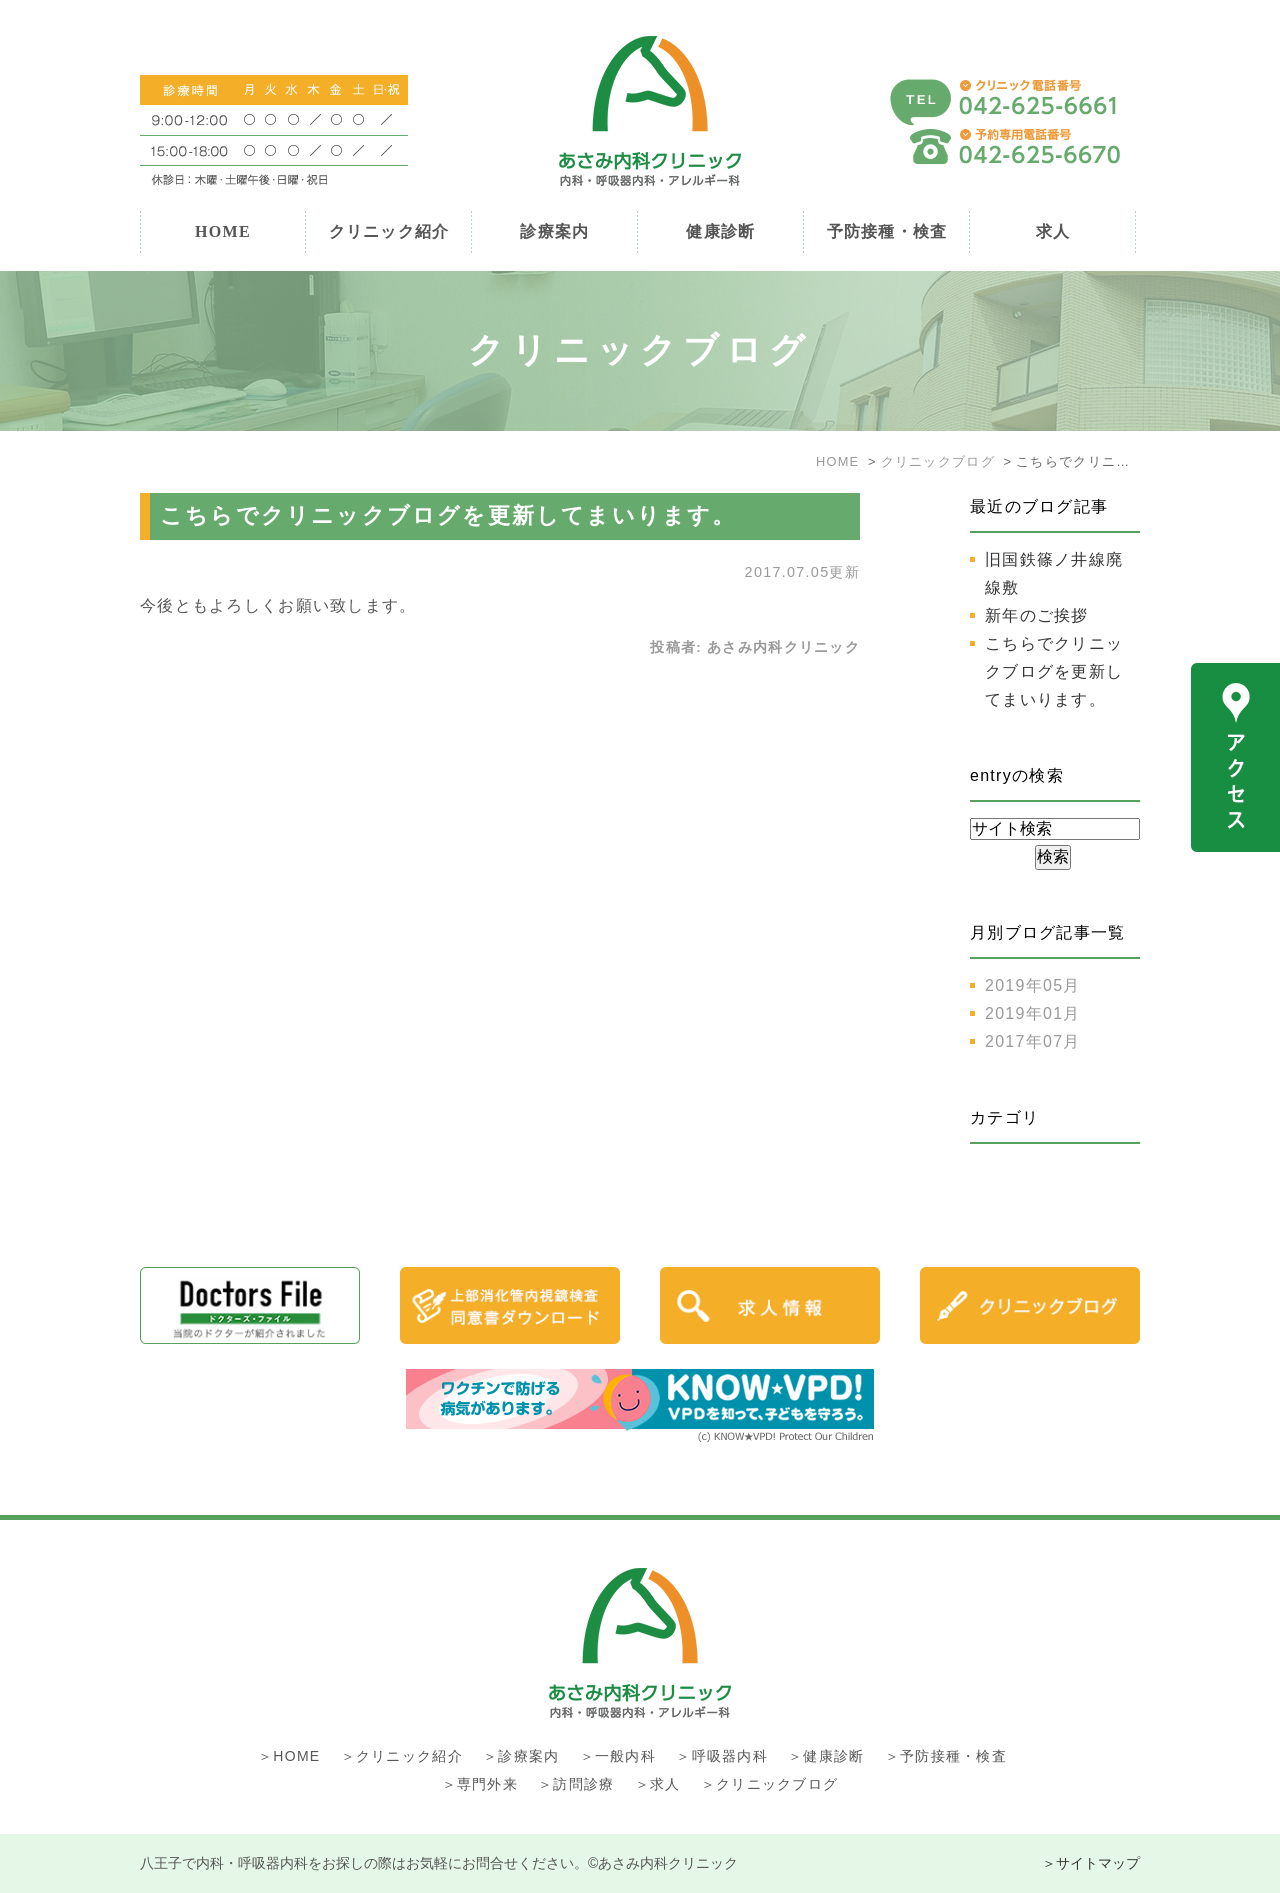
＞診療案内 (521, 1756)
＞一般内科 (618, 1756)
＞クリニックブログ (770, 1784)
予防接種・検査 (887, 231)
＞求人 (658, 1784)
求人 (1053, 231)
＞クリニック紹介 (402, 1756)
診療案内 (554, 231)
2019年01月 (1033, 1013)
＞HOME (289, 1756)
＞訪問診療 (576, 1784)
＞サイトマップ (1091, 1863)
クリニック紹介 (389, 231)
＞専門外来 (480, 1784)
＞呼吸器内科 (722, 1756)
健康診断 (720, 231)
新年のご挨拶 (1037, 615)
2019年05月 (1033, 985)
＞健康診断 (826, 1756)
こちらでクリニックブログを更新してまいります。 (448, 515)
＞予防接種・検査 (946, 1756)
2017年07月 (1033, 1041)
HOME (223, 231)
